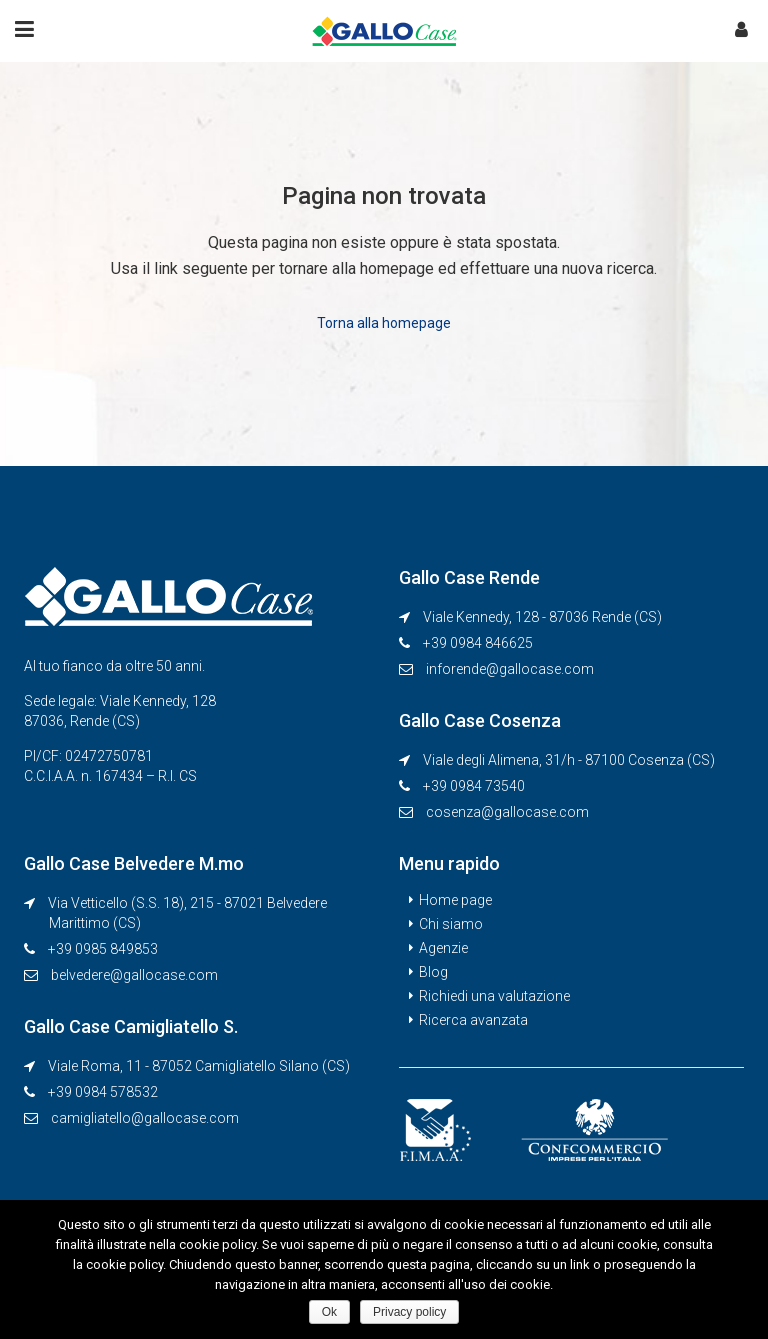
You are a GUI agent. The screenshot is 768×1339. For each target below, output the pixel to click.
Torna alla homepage (384, 323)
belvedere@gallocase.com (134, 975)
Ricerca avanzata (473, 1020)
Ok (329, 1312)
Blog (433, 972)
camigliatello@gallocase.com (145, 1118)
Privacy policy (409, 1312)
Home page (455, 900)
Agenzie (443, 948)
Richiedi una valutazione (494, 996)
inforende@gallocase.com (510, 669)
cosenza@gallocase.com (507, 812)
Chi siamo (451, 924)
